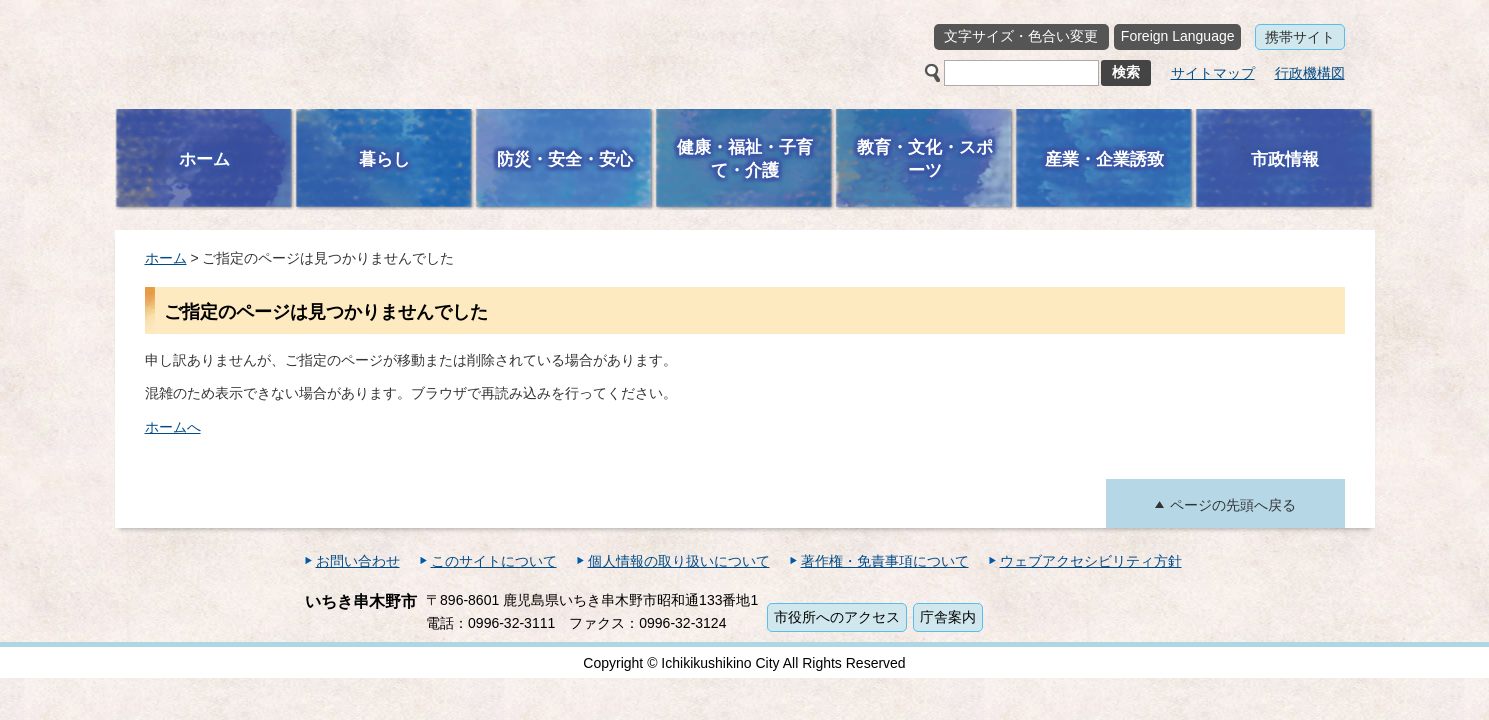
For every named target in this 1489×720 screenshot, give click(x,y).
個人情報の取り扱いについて (679, 561)
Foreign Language (1178, 36)
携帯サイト (1300, 37)
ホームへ (173, 427)
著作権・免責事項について (885, 561)
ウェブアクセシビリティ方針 (1091, 561)
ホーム (166, 258)
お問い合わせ (358, 561)
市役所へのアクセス (837, 617)
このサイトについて (494, 561)
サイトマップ (1213, 73)
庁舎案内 (948, 617)
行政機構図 (1310, 73)
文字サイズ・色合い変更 (1021, 36)
